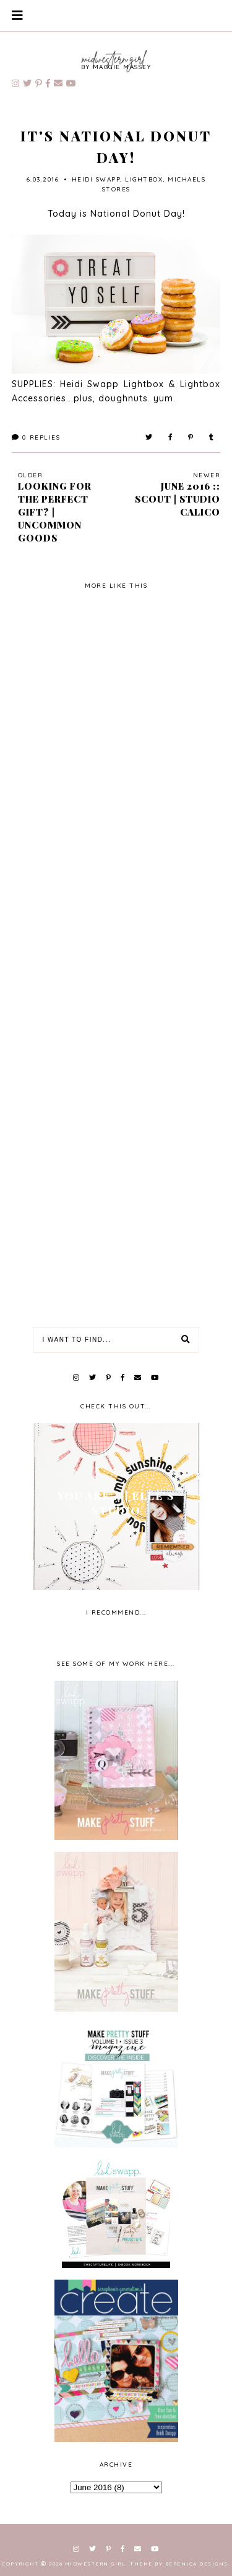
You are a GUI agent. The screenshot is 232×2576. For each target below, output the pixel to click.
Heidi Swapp (96, 179)
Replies (36, 437)
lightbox (144, 179)
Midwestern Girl (95, 2564)
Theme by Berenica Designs (179, 2564)
